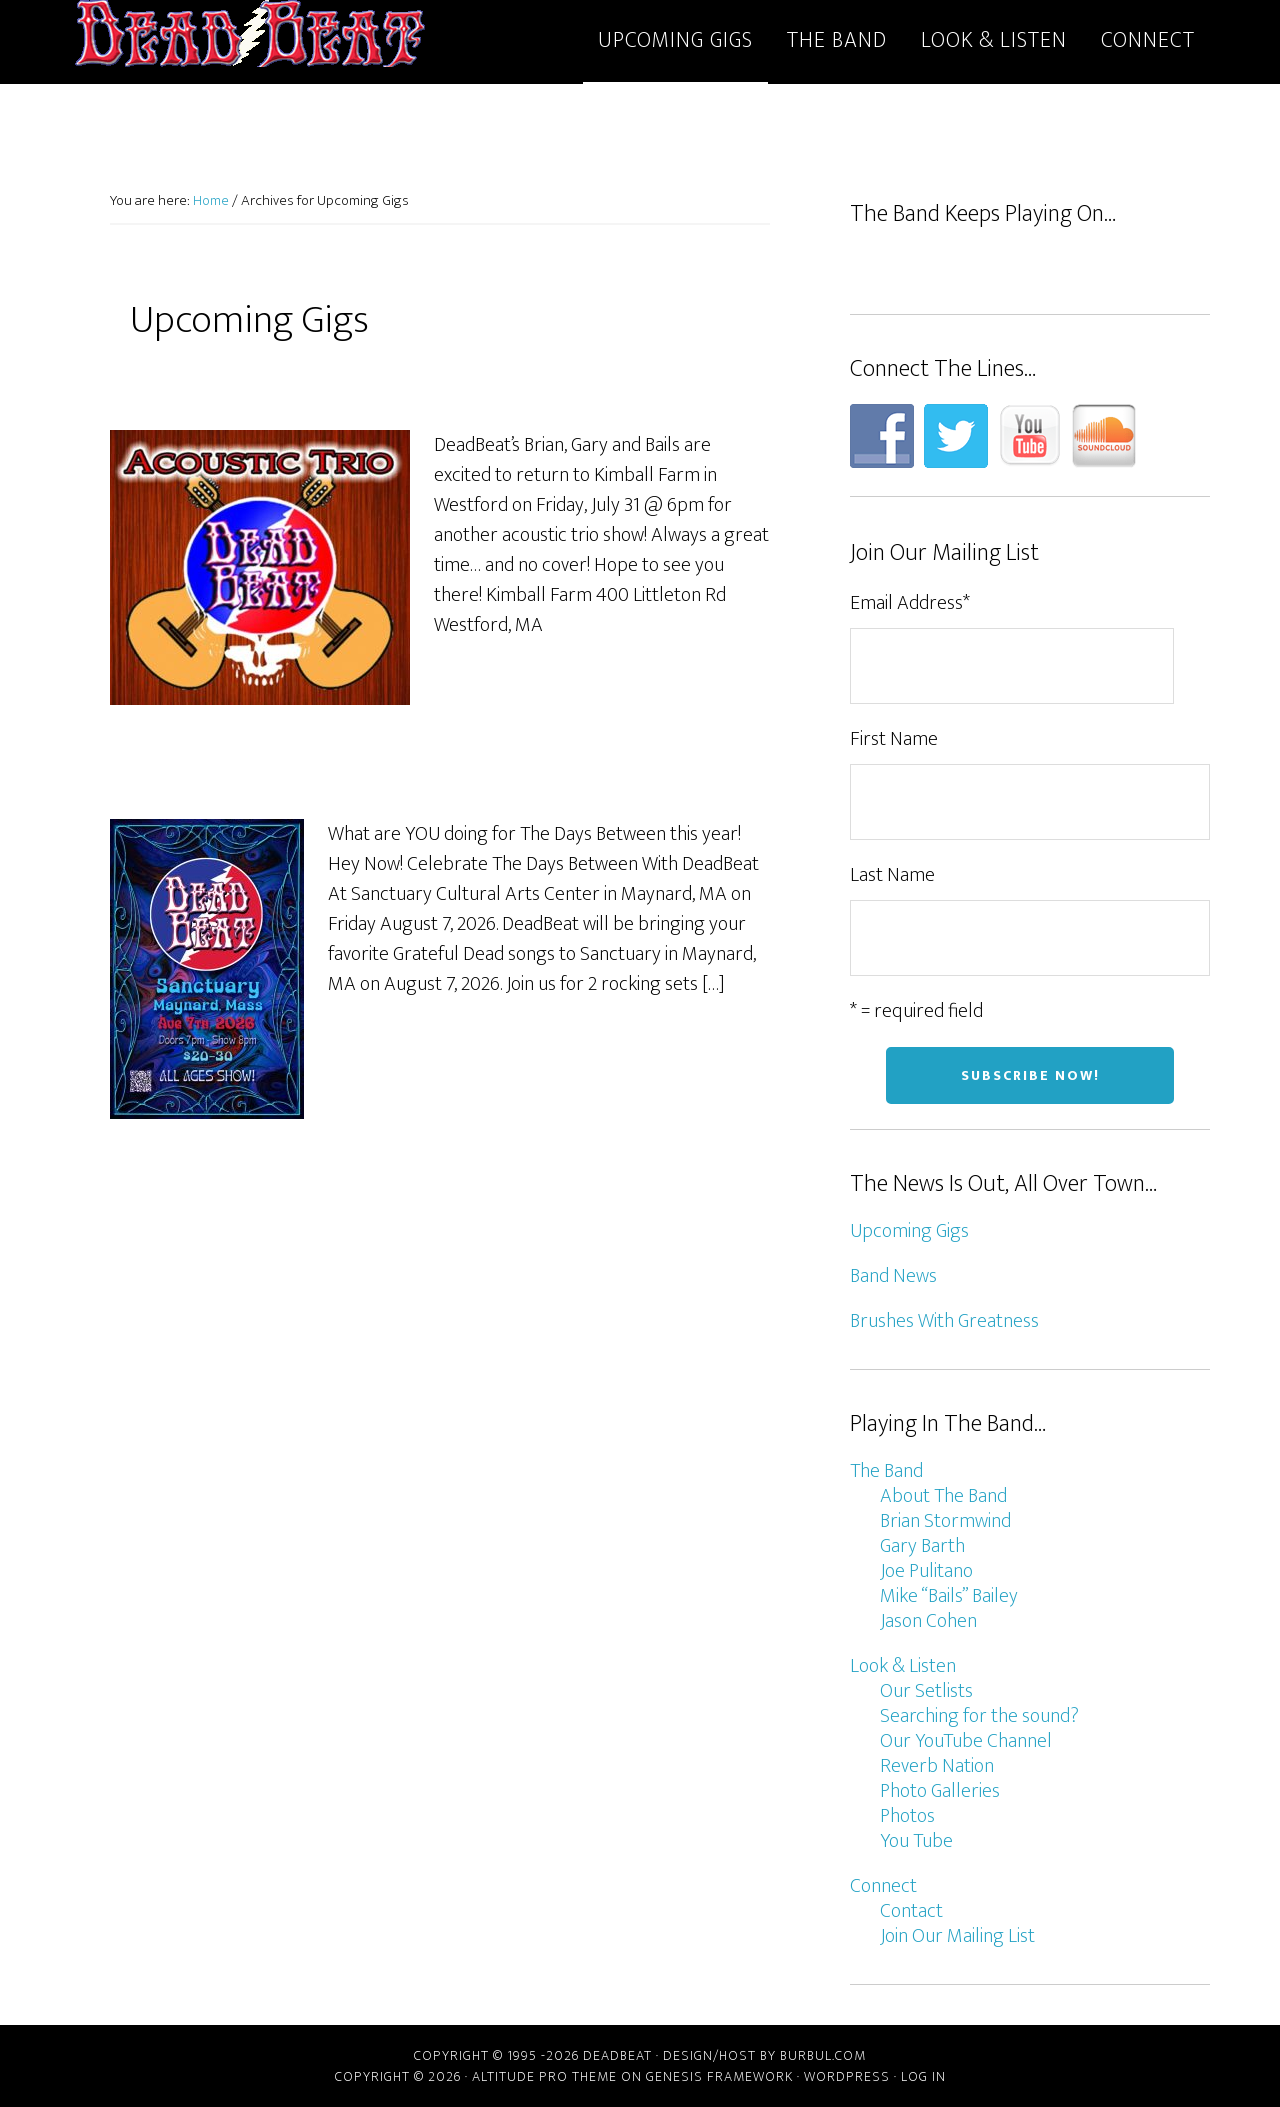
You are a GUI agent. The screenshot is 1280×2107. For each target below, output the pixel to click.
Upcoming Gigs (909, 1231)
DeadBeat (250, 38)
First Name (894, 739)
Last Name (892, 875)
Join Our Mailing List (957, 1936)
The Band (886, 1471)
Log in (923, 2076)
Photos (907, 1816)
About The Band (943, 1496)
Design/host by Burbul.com (764, 2055)
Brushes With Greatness (944, 1321)
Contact (911, 1911)
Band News (893, 1276)
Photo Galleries (940, 1791)
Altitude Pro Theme (544, 2076)
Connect (883, 1886)
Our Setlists (926, 1691)
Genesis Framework (719, 2076)
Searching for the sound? (979, 1716)
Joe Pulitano (926, 1571)
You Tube (916, 1841)
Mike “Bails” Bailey (949, 1596)
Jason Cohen (928, 1621)
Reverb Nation (937, 1766)
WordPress (847, 2076)
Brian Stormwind (945, 1521)
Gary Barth (922, 1546)
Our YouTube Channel (966, 1741)
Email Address (910, 603)
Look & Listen (903, 1666)
